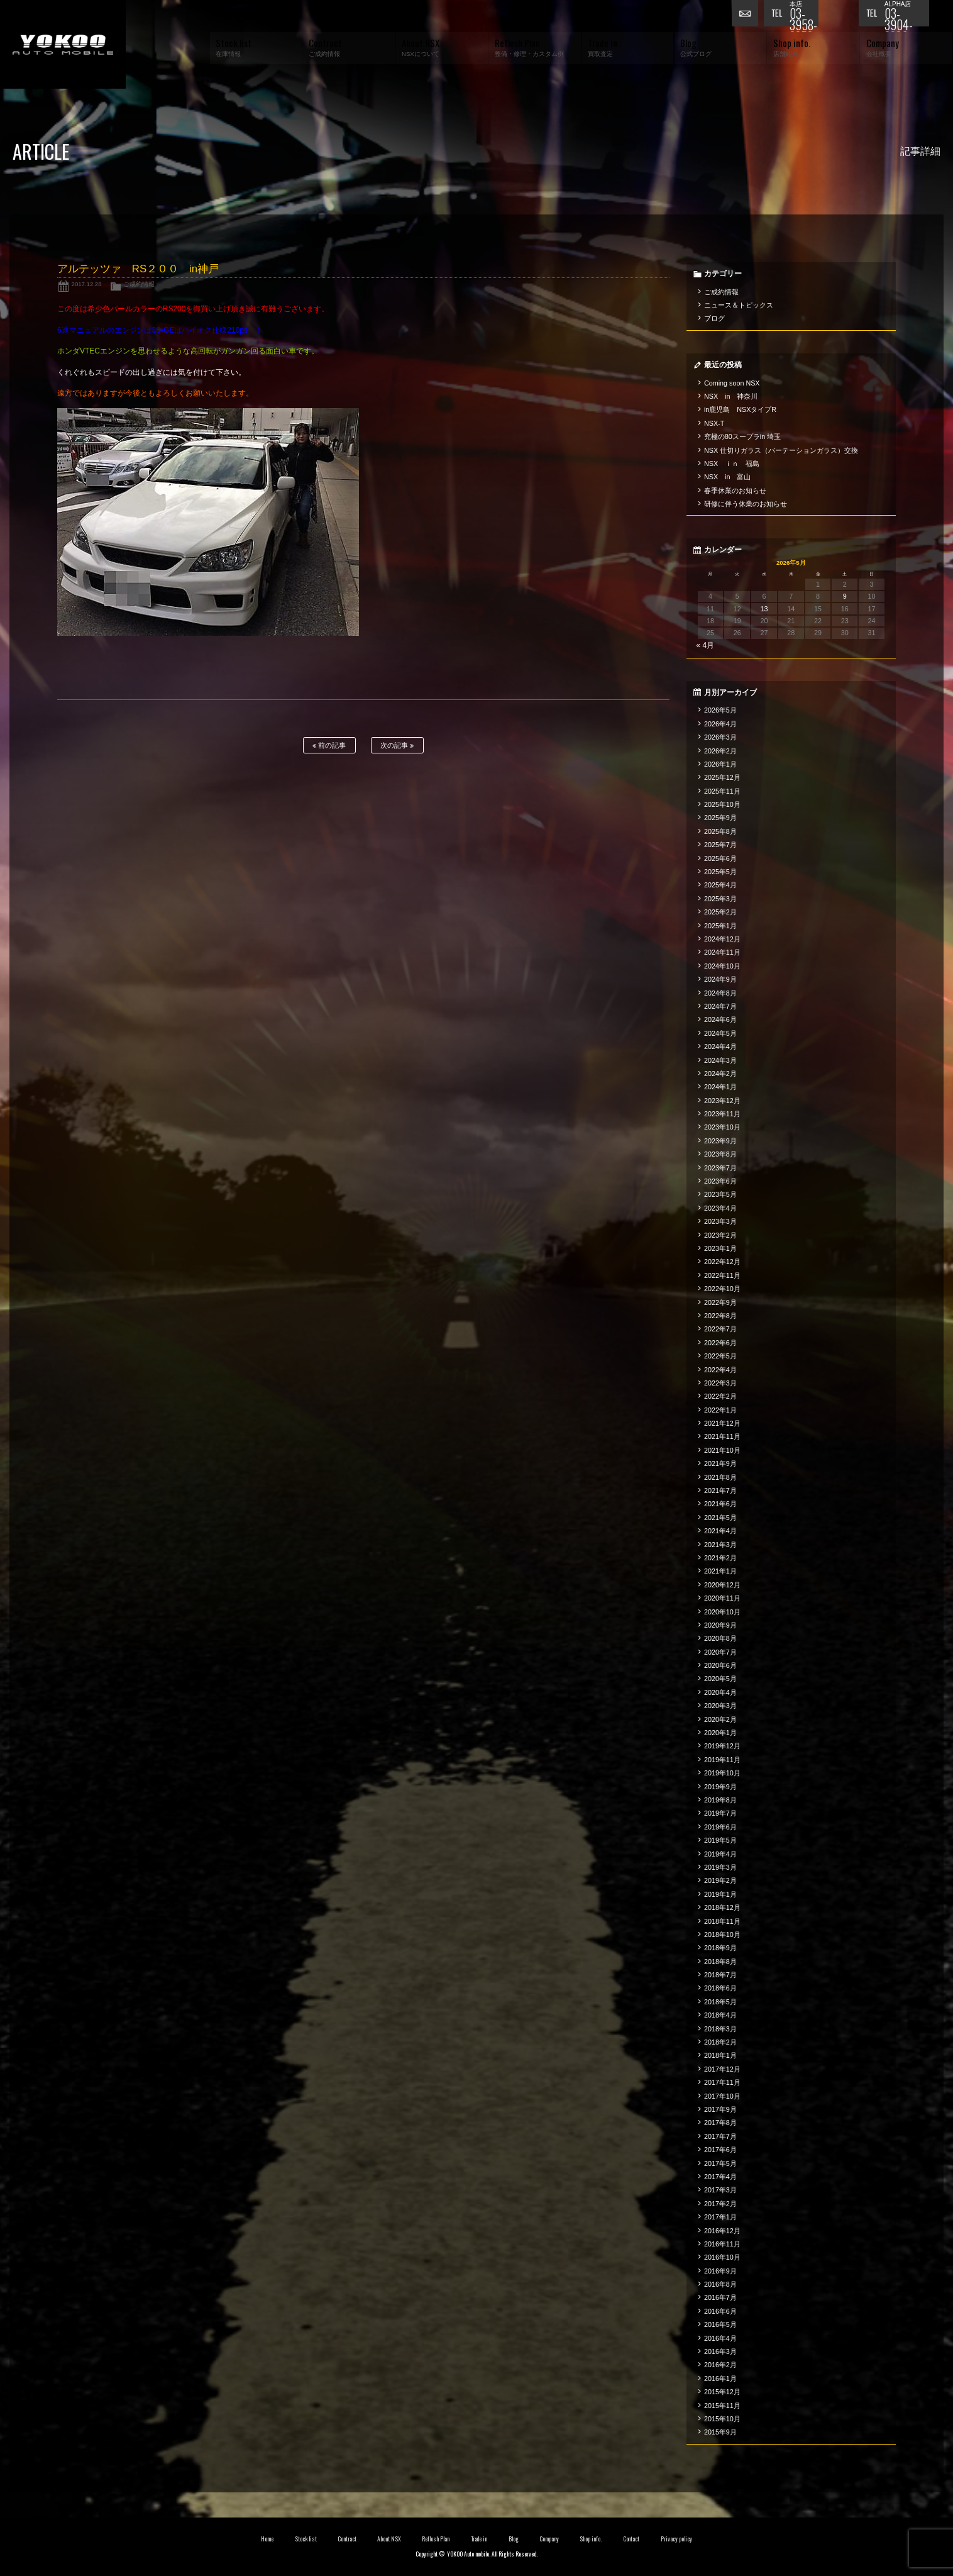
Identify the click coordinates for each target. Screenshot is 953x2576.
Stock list (306, 2538)
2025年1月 (720, 926)
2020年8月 (720, 1638)
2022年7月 (720, 1329)
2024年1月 (720, 1087)
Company (549, 2538)
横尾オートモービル (63, 44)
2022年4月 (720, 1370)
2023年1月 (720, 1248)
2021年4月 (720, 1531)
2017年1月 (720, 2217)
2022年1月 (720, 1410)
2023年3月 (720, 1221)
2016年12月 (722, 2231)
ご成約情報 (139, 283)
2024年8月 (720, 993)
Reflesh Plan (435, 2538)
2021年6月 (720, 1503)
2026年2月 (720, 751)
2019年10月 (722, 1773)
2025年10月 (722, 804)
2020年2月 (720, 1719)
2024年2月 (720, 1073)
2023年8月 (720, 1154)
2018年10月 (722, 1934)
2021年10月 (722, 1450)
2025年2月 (720, 912)
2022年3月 (720, 1383)
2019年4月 (720, 1854)
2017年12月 (722, 2069)
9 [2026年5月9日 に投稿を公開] (845, 596)
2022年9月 (720, 1302)
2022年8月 (720, 1315)
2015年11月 (722, 2405)
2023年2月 (720, 1235)
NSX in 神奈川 (730, 396)
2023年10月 (722, 1127)
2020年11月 (722, 1598)
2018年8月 (720, 1961)
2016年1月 (720, 2378)
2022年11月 (722, 1275)
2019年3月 (720, 1867)
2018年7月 (720, 1975)
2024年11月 (722, 952)
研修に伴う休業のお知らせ (745, 504)
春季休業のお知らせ (735, 490)
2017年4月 (720, 2176)
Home (267, 2538)
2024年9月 (720, 979)
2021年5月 (720, 1517)
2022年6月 (720, 1342)
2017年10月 (722, 2096)
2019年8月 (720, 1800)
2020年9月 (720, 1625)
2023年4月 (720, 1208)
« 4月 (706, 645)
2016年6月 (720, 2311)
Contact (631, 2538)
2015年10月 (722, 2419)
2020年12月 (722, 1585)
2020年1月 (720, 1732)
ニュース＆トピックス (738, 305)
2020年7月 (720, 1652)
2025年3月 (720, 898)
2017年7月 (720, 2136)
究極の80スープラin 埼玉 (742, 436)
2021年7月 (720, 1490)
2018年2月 (720, 2042)
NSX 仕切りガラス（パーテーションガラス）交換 (781, 450)
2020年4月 (720, 1692)
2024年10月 (722, 966)
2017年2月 (720, 2203)
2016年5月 (720, 2324)
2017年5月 (720, 2163)
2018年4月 (720, 2015)
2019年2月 (720, 1880)
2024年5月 (720, 1033)
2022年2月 (720, 1396)
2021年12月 (722, 1423)
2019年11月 (722, 1759)
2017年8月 (720, 2122)
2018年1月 (720, 2055)
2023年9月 (720, 1141)
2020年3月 (720, 1705)
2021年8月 (720, 1477)
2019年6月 (720, 1827)
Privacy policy (676, 2538)
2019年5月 (720, 1840)
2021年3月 (720, 1544)
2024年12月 (722, 939)
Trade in (479, 2538)
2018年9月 (720, 1947)
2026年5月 (720, 710)
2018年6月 (720, 1988)
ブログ (714, 318)
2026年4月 (720, 724)
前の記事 (329, 745)
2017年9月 (720, 2109)
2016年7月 (720, 2297)
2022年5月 (720, 1356)
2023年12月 (722, 1100)
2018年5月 (720, 2002)
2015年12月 (722, 2392)
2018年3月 (720, 2029)
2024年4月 (720, 1046)
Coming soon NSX (732, 383)
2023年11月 (722, 1114)
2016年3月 (720, 2351)
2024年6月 (720, 1019)
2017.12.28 (87, 283)
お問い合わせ (747, 15)
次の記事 (397, 745)
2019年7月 (720, 1813)
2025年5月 (720, 871)
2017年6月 (720, 2149)
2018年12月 (722, 1907)
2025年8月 (720, 831)
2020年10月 (722, 1612)
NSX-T (714, 423)
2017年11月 (722, 2082)
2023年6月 (720, 1181)
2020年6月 (720, 1665)
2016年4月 (720, 2338)
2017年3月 (720, 2190)
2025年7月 (720, 844)
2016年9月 (720, 2271)
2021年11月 (722, 1436)
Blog (514, 2538)
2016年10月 (722, 2257)
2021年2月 (720, 1558)
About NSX (389, 2538)
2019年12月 (722, 1746)
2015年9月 (720, 2432)
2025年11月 (722, 791)
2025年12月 (722, 777)
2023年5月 (720, 1194)
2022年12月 (722, 1261)
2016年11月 (722, 2244)
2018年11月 (722, 1921)
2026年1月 (720, 764)
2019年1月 (720, 1894)
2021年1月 (720, 1571)
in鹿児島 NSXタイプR (740, 409)
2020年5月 (720, 1678)
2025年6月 (720, 858)
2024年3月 (720, 1060)
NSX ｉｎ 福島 (731, 463)
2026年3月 (720, 737)
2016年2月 (720, 2364)
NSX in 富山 (727, 476)
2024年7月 (720, 1006)
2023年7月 (720, 1168)
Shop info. (591, 2538)
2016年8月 (720, 2284)
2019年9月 (720, 1786)
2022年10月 (722, 1288)
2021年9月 (720, 1463)
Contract (347, 2538)
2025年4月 (720, 885)
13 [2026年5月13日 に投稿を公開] (764, 609)
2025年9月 (720, 817)
